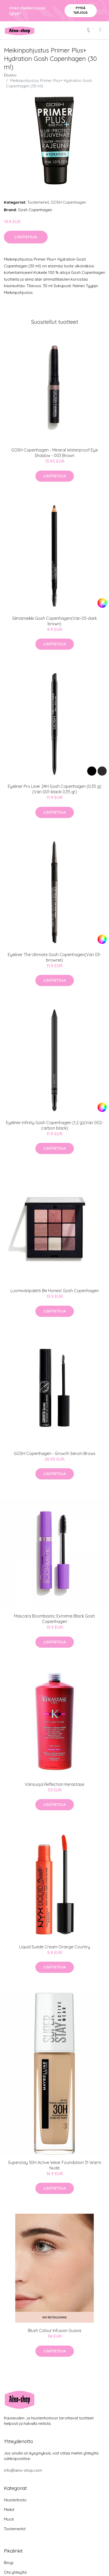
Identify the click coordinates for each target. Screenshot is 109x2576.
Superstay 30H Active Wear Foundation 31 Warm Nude (54, 2165)
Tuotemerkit (38, 202)
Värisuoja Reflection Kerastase (54, 1784)
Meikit (9, 2509)
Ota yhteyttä (15, 2572)
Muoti (9, 2519)
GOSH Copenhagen (68, 202)
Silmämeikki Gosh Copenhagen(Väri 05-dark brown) (54, 621)
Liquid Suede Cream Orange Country (54, 1946)
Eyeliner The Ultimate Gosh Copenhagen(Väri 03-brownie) (54, 957)
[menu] (100, 29)
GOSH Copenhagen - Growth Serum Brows (54, 1453)
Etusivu (10, 75)
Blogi (8, 2562)
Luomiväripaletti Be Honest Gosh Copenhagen (54, 1290)
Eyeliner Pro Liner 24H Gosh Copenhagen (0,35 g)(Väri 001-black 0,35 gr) (54, 789)
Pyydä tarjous (80, 10)
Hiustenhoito (15, 2499)
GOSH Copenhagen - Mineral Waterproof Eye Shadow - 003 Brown (54, 452)
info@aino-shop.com (23, 2470)
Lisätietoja (26, 237)
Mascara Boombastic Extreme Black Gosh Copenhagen (54, 1618)
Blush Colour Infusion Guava (54, 2330)
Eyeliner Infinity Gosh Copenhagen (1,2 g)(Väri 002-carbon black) (54, 1125)
